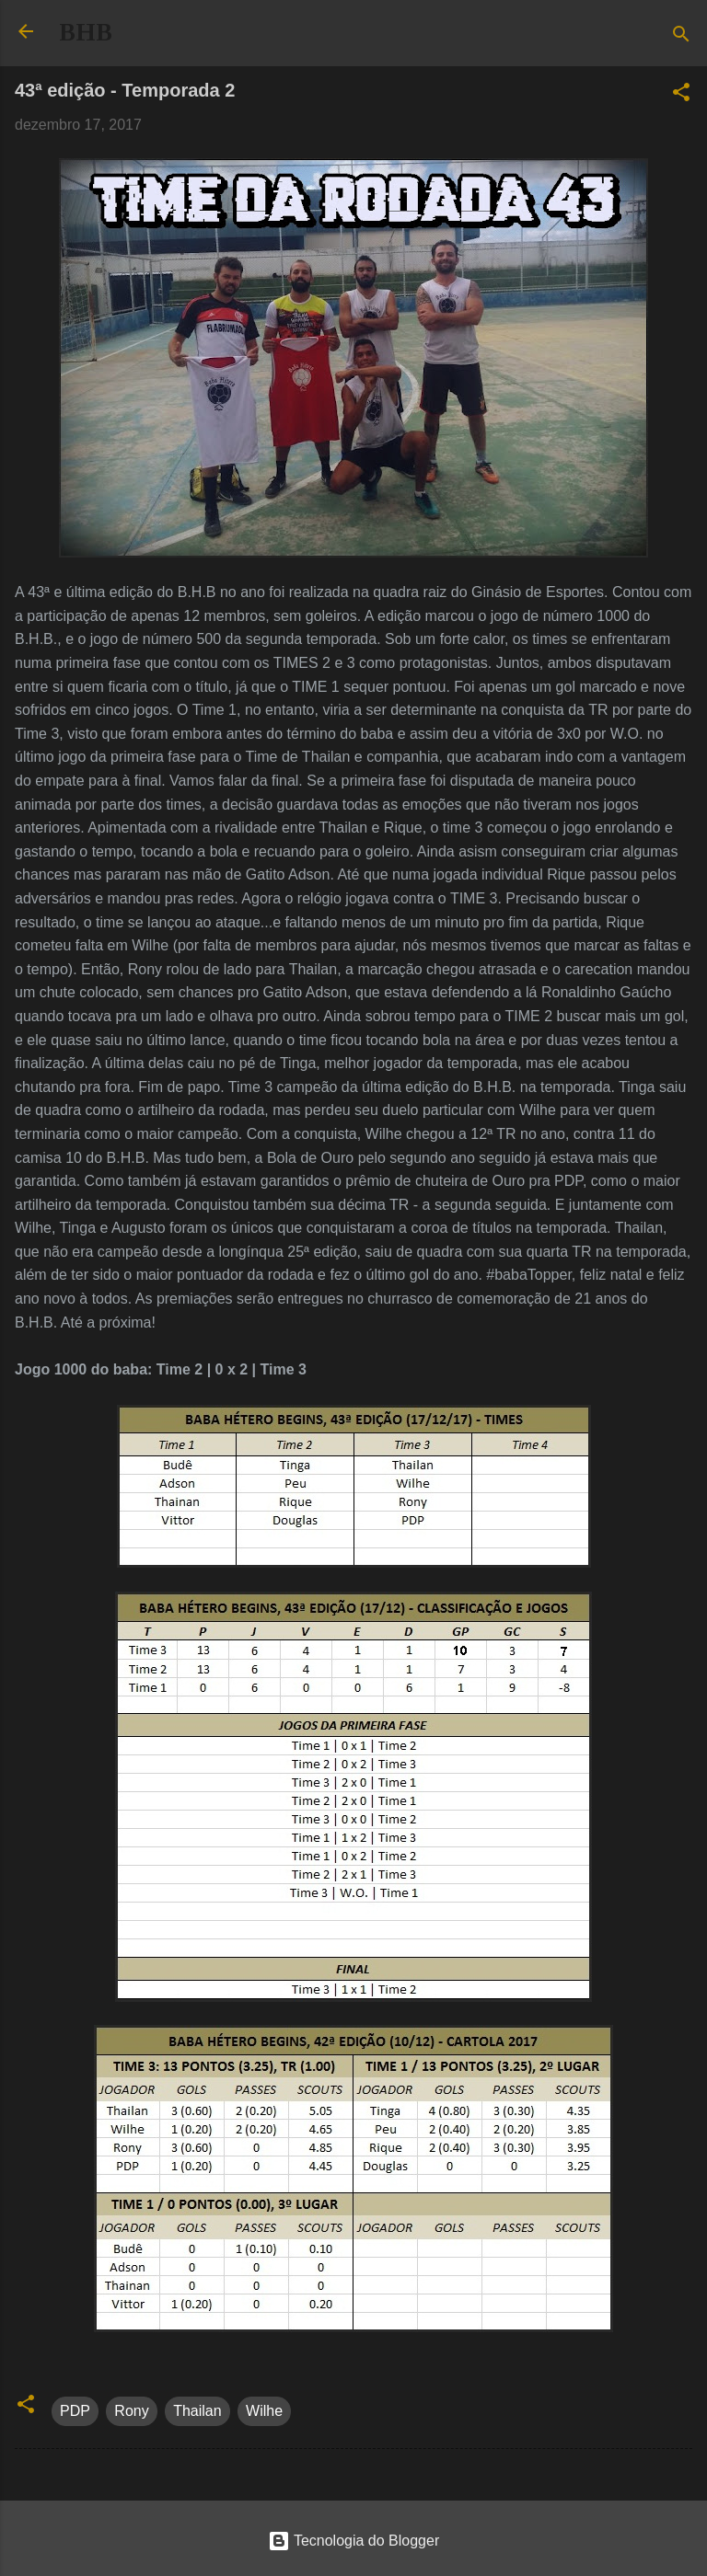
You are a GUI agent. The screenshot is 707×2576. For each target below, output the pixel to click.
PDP (75, 2411)
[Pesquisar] (681, 37)
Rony (131, 2411)
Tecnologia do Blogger (354, 2540)
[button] (681, 95)
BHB (85, 32)
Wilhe (264, 2411)
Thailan (197, 2411)
